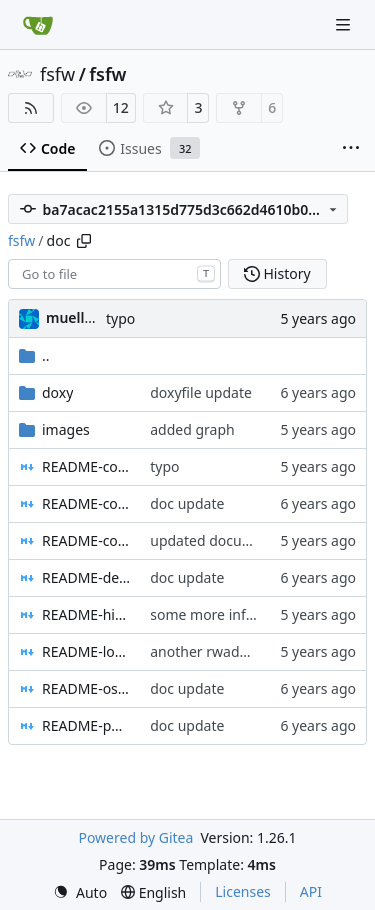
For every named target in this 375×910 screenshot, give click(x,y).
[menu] (80, 892)
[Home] (38, 25)
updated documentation (230, 540)
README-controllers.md (86, 503)
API (311, 891)
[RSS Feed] (31, 108)
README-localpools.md (86, 651)
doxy (57, 392)
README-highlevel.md (86, 614)
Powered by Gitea (135, 837)
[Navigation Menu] (345, 24)
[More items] (351, 149)
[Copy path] (84, 241)
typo (120, 318)
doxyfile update (201, 392)
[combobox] (114, 274)
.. (34, 355)
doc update (187, 503)
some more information (228, 614)
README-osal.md (86, 688)
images (66, 429)
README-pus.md (86, 725)
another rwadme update (230, 651)
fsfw (57, 74)
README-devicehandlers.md (86, 577)
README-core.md (86, 540)
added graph (192, 429)
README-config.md (86, 466)
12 (121, 107)
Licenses (243, 891)
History (277, 273)
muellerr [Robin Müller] (75, 317)
